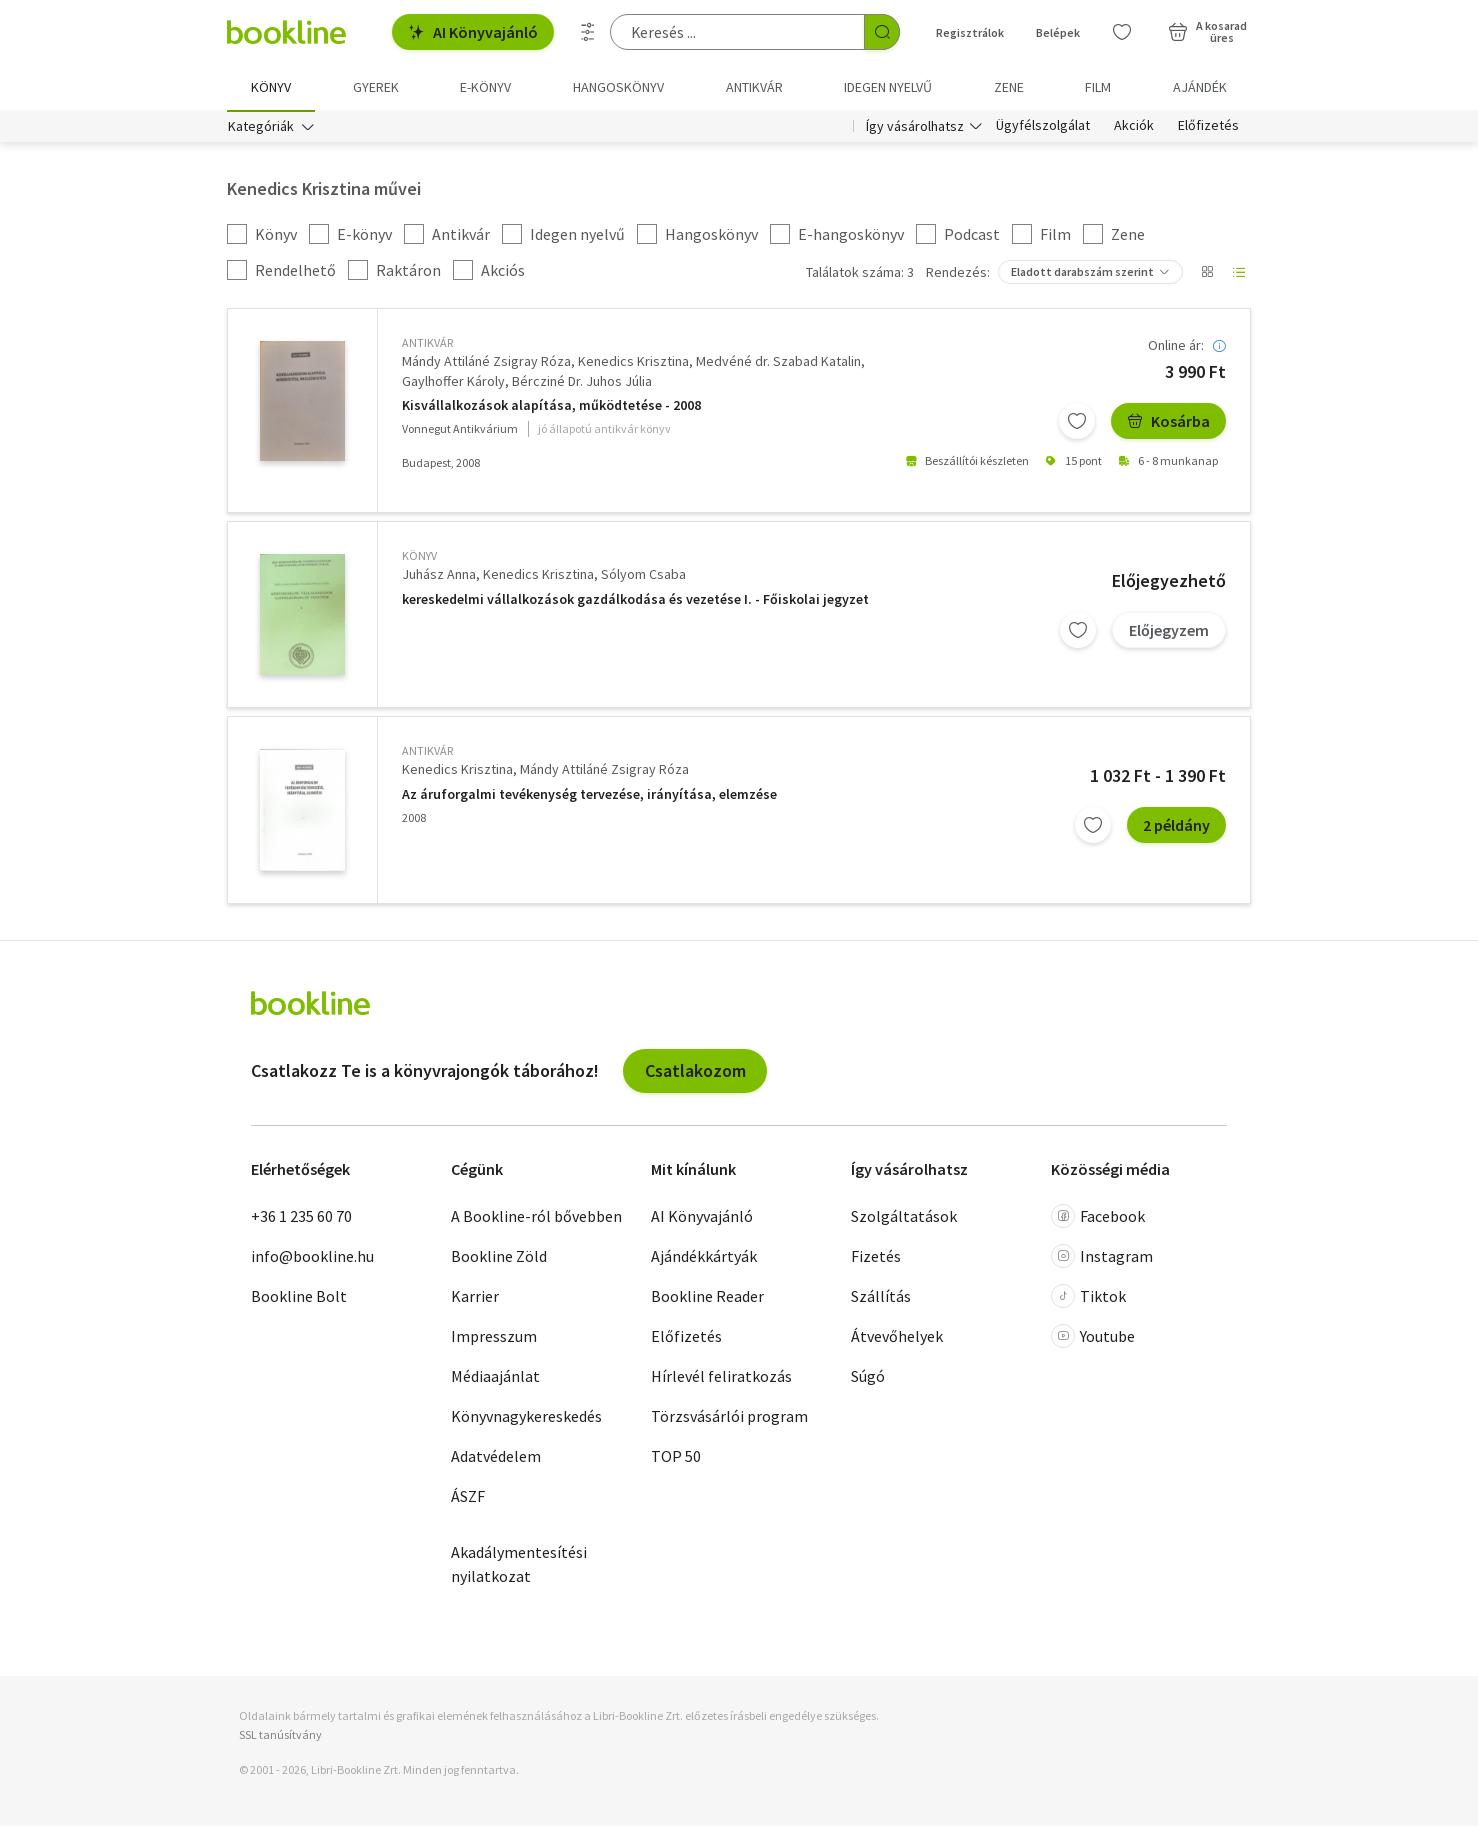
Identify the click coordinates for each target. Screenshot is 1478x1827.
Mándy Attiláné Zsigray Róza (486, 363)
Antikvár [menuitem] (754, 87)
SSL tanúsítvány (280, 1736)
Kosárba (1168, 422)
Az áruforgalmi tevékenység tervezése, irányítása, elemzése (589, 795)
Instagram (1102, 1258)
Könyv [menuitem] (271, 87)
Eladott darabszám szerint (1082, 273)
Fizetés (876, 1258)
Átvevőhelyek (897, 1338)
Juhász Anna (439, 576)
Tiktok (1088, 1298)
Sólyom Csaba (643, 576)
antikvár (427, 344)
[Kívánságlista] (1122, 32)
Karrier (475, 1298)
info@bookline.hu (312, 1258)
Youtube (1093, 1338)
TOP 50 (676, 1458)
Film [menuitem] (1098, 87)
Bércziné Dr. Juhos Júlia (582, 382)
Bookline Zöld (499, 1258)
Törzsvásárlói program (729, 1418)
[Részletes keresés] (588, 32)
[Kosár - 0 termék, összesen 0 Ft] (1207, 32)
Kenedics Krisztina (633, 363)
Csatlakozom (695, 1071)
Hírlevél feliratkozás (721, 1378)
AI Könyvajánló (473, 32)
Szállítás (881, 1298)
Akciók (1134, 128)
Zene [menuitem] (1009, 87)
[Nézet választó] (1207, 274)
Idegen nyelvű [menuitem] (888, 87)
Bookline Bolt (299, 1298)
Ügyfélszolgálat (1043, 128)
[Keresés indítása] (882, 32)
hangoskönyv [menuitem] (618, 87)
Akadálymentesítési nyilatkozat (519, 1566)
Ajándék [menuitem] (1200, 87)
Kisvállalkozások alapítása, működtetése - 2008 (551, 406)
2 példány (1176, 826)
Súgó (868, 1378)
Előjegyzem (1169, 631)
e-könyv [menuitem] (485, 87)
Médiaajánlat (495, 1378)
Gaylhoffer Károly (453, 382)
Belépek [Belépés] (1058, 32)
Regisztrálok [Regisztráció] (970, 32)
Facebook (1098, 1218)
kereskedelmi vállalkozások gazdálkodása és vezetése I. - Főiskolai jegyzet (635, 600)
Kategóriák (261, 128)
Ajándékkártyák (704, 1258)
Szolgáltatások (904, 1218)
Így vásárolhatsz (915, 128)
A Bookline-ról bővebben (536, 1218)
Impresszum (494, 1338)
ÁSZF (468, 1498)
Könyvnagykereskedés (526, 1418)
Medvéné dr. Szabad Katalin (778, 363)
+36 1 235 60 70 (301, 1218)
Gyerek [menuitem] (376, 87)
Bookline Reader (707, 1298)
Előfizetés (1208, 128)
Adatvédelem (496, 1458)
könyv (419, 557)
